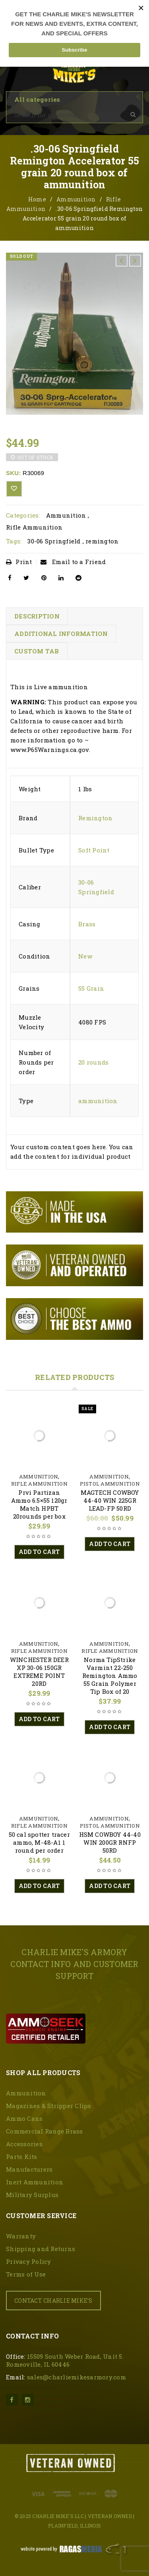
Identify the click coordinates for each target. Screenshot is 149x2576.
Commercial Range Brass (44, 2131)
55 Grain (91, 988)
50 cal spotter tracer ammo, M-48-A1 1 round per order (39, 1842)
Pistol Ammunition (110, 1483)
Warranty (21, 2236)
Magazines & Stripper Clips (48, 2106)
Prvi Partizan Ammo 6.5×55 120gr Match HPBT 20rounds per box (39, 1504)
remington (101, 541)
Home (37, 199)
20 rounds (93, 1062)
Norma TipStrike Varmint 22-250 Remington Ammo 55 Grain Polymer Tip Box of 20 (109, 1675)
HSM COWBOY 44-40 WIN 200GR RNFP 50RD (110, 1842)
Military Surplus (32, 2195)
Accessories (24, 2144)
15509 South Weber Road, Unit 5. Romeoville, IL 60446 (65, 2360)
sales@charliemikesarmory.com (76, 2377)
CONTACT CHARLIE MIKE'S (53, 2300)
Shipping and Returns (40, 2249)
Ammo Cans (24, 2118)
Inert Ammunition (34, 2182)
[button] (39, 1552)
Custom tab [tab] (36, 651)
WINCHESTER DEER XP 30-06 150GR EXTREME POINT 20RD (39, 1671)
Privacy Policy (28, 2261)
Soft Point (94, 850)
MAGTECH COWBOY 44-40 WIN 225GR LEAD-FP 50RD (110, 1500)
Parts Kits (21, 2157)
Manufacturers (29, 2169)
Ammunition (76, 199)
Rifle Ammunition (34, 527)
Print (19, 562)
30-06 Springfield (53, 541)
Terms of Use (26, 2274)
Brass (86, 924)
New (85, 956)
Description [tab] (37, 616)
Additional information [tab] (61, 634)
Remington (95, 818)
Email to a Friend (73, 562)
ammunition (98, 1101)
